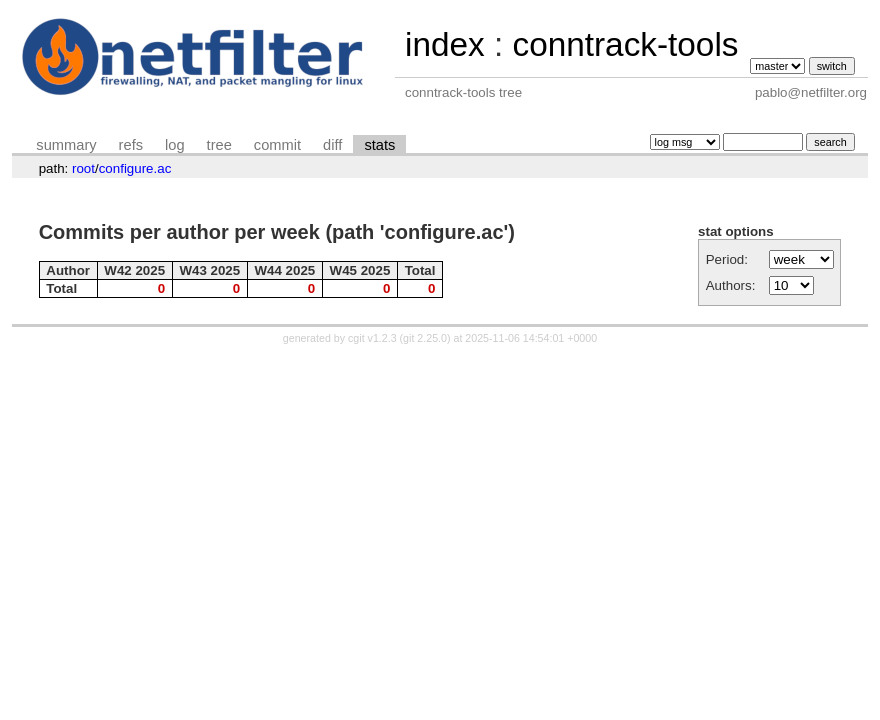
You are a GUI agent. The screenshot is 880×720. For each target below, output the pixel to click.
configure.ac (135, 168)
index (445, 44)
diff (332, 145)
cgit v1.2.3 (372, 338)
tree (219, 145)
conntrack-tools (625, 44)
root (83, 168)
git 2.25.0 (425, 338)
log (175, 145)
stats (379, 145)
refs (131, 145)
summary (66, 145)
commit (277, 145)
